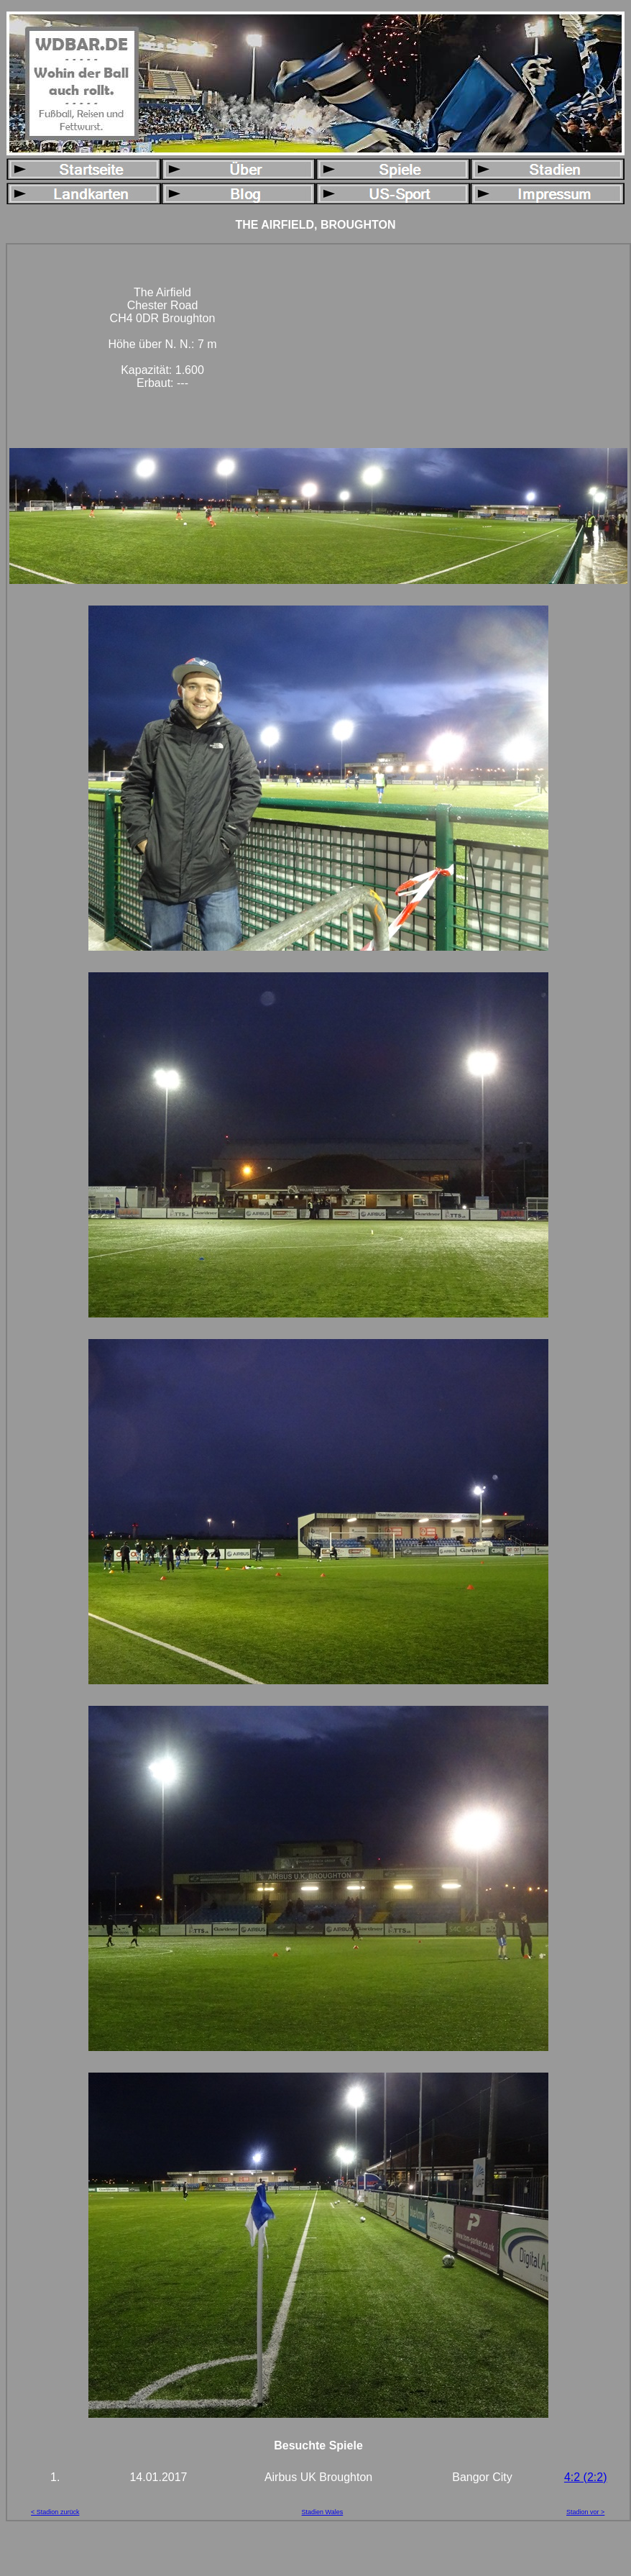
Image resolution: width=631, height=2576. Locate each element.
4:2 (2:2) (585, 2477)
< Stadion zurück (55, 2512)
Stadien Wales (323, 2512)
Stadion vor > (585, 2512)
